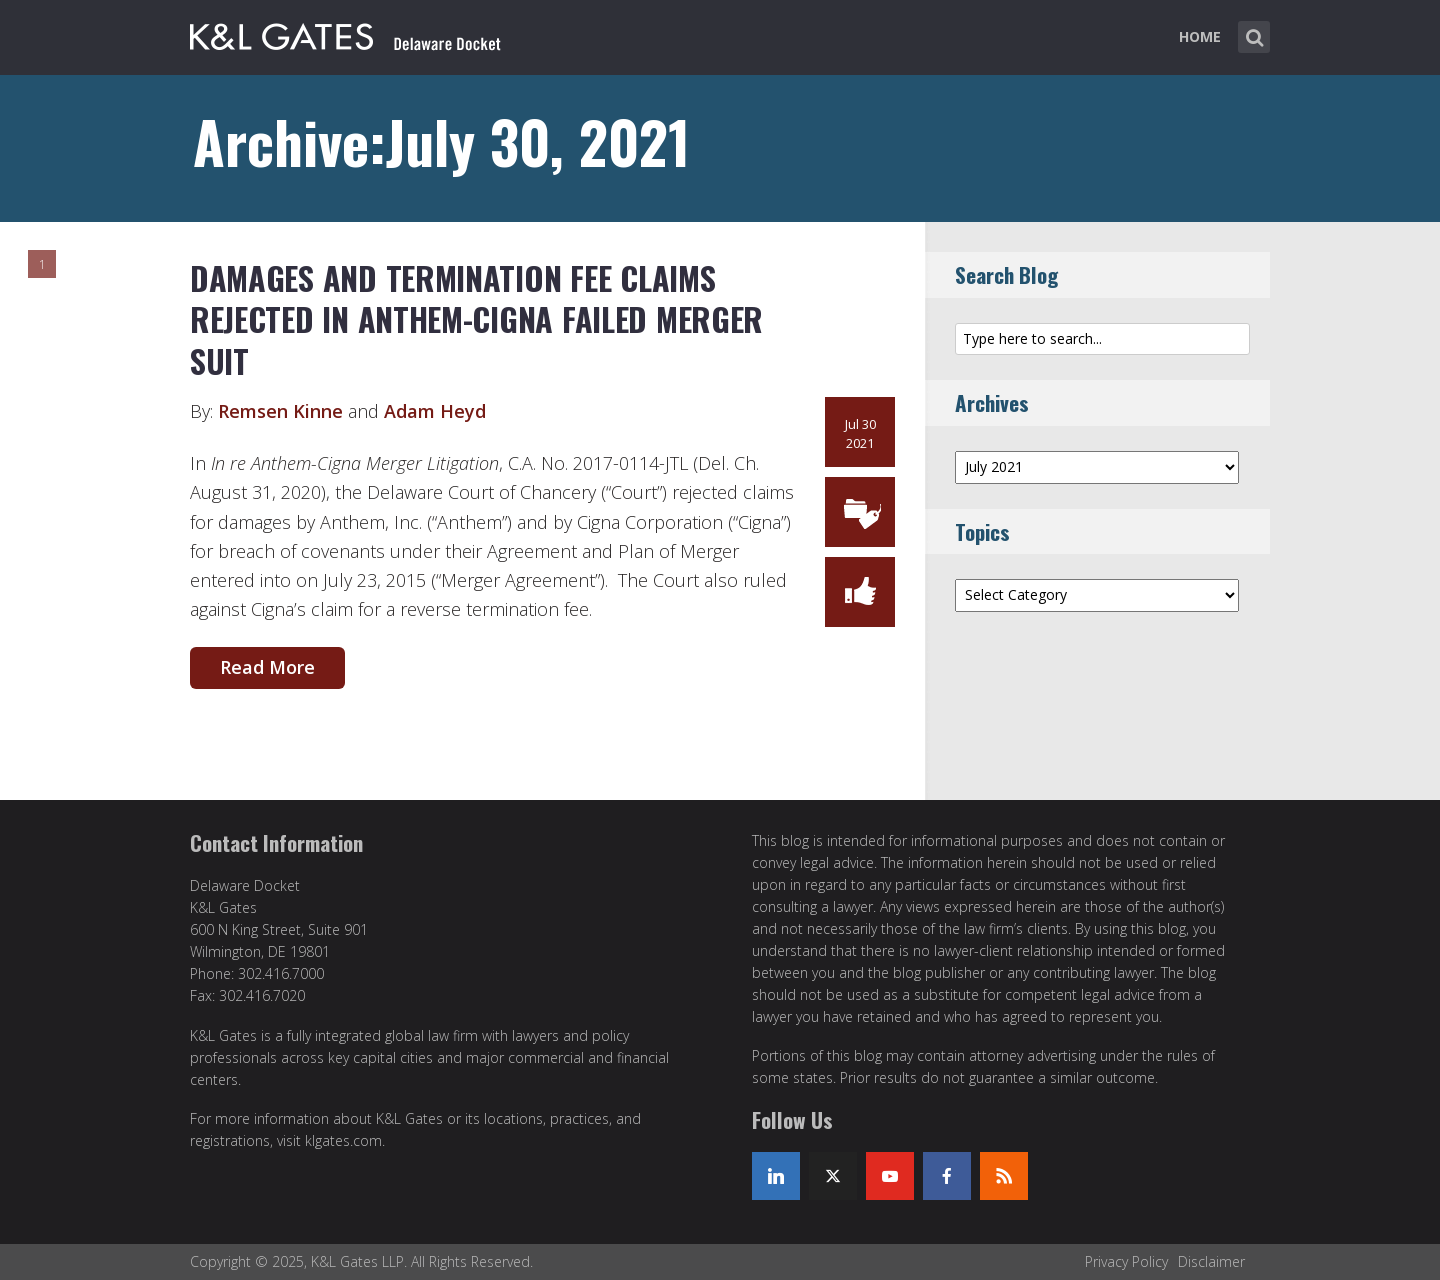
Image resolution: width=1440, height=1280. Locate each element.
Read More (267, 667)
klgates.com (343, 1140)
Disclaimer (1211, 1261)
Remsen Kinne (280, 411)
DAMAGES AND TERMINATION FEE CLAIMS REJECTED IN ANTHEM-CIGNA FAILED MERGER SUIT (476, 319)
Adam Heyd (435, 411)
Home (1200, 36)
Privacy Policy (1126, 1261)
